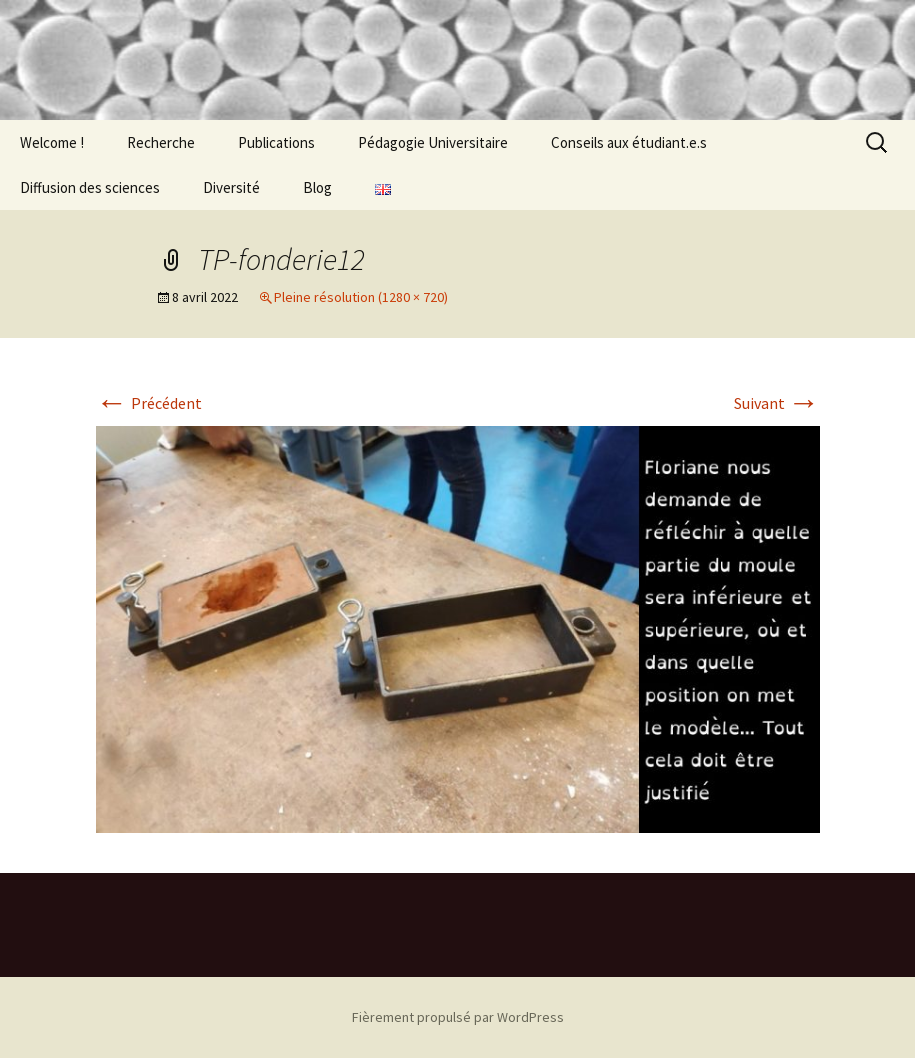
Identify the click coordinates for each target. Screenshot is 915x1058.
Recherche (161, 142)
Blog (317, 187)
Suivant (777, 403)
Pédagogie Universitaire (433, 142)
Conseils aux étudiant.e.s (629, 142)
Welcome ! (52, 142)
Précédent (149, 403)
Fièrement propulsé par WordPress (458, 1017)
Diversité (231, 187)
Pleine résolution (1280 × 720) (361, 297)
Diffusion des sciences (90, 187)
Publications (276, 142)
